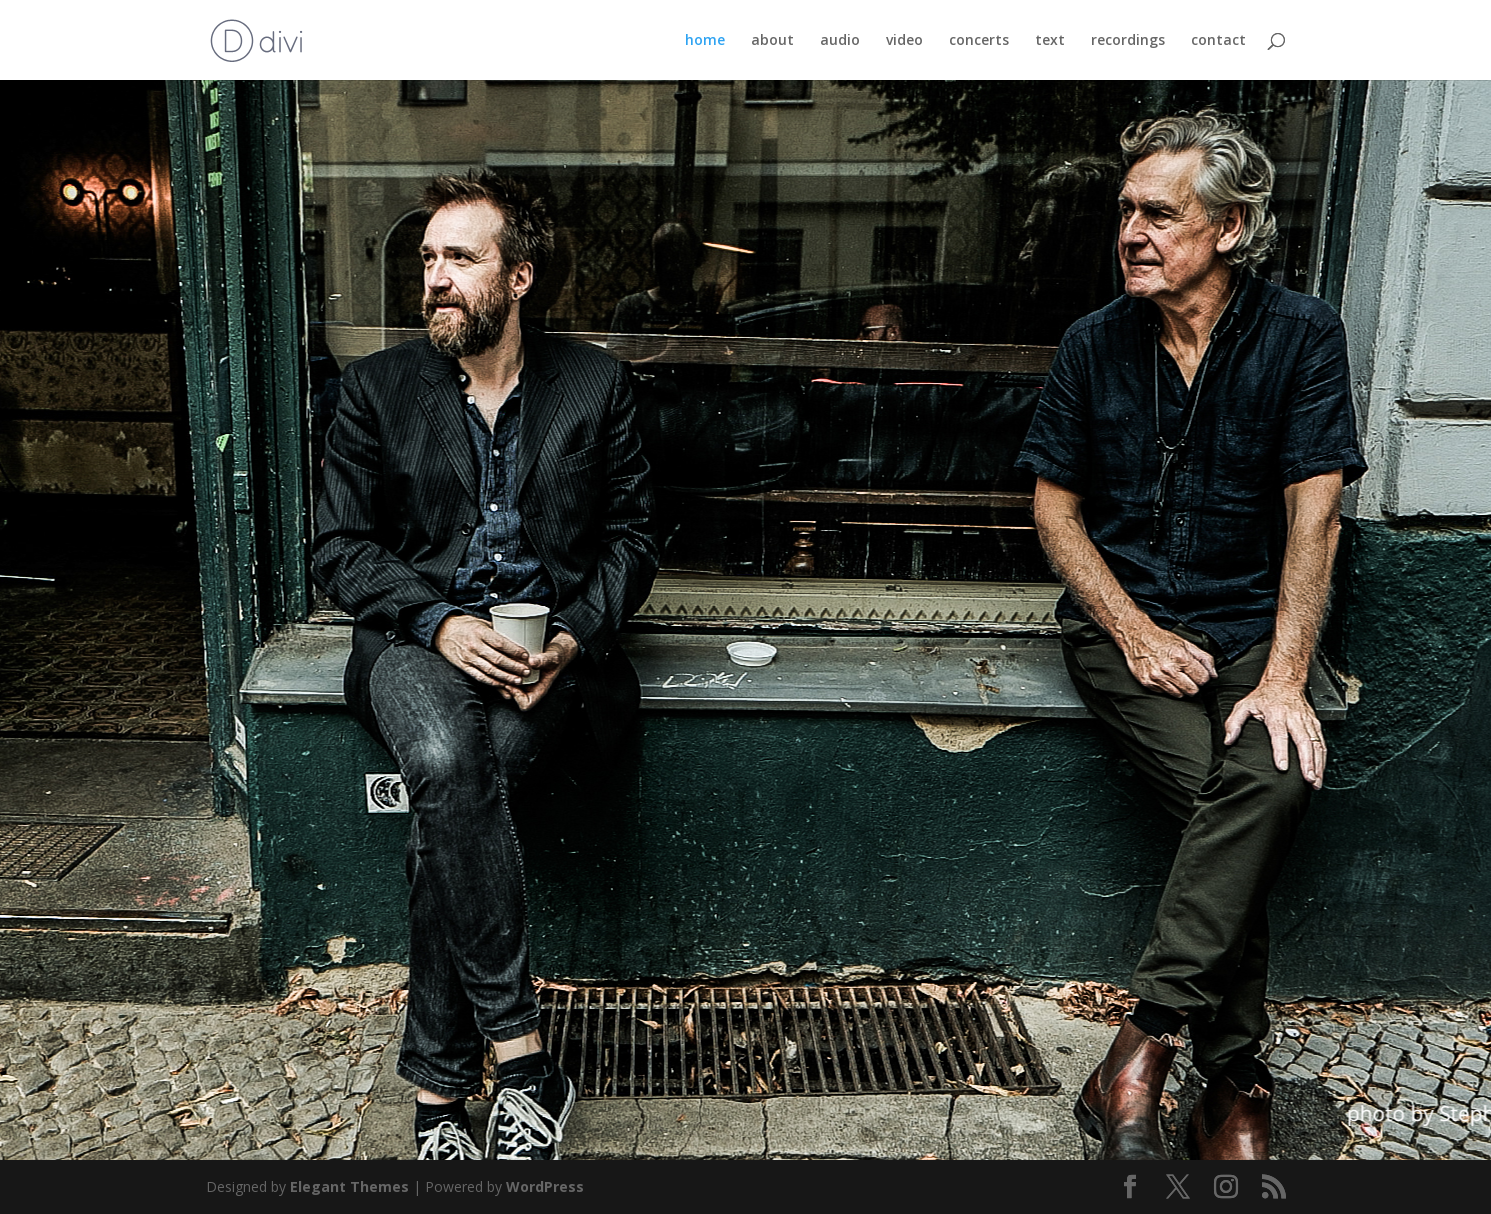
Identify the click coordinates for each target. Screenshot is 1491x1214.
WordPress (545, 1186)
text (1050, 41)
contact (1218, 41)
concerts (979, 41)
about (772, 41)
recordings (1128, 41)
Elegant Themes (349, 1186)
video (904, 41)
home (705, 41)
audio (840, 41)
